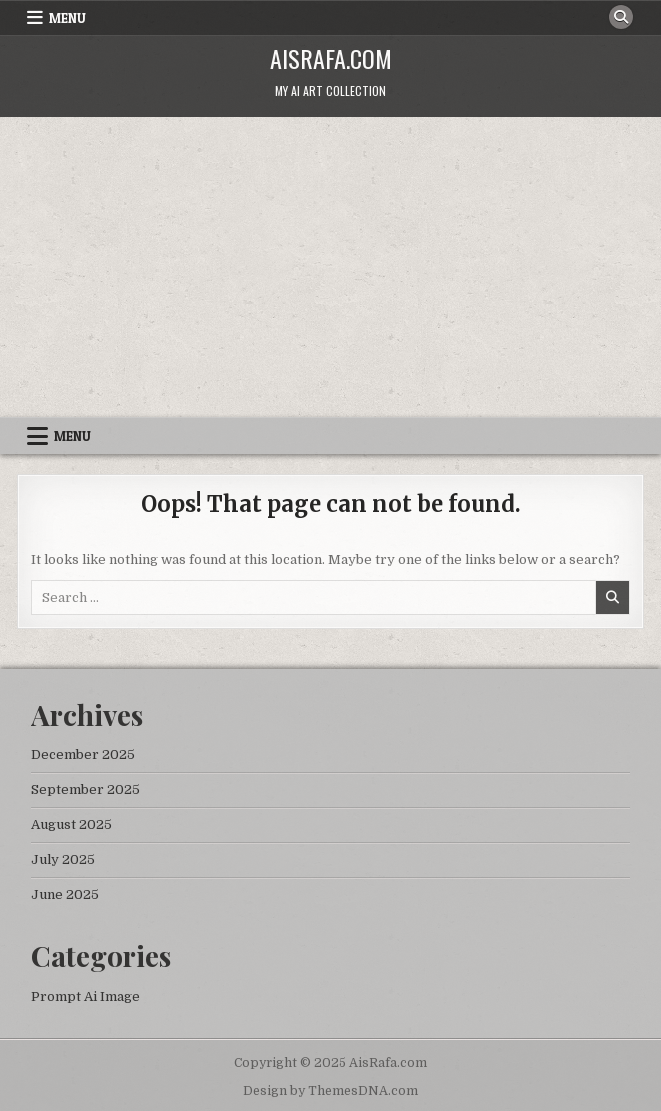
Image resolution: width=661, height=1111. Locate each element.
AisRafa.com (331, 58)
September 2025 (85, 789)
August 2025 (71, 824)
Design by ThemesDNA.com (330, 1091)
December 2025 (83, 754)
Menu (67, 18)
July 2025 (63, 859)
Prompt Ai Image (85, 996)
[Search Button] (621, 17)
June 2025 (65, 894)
